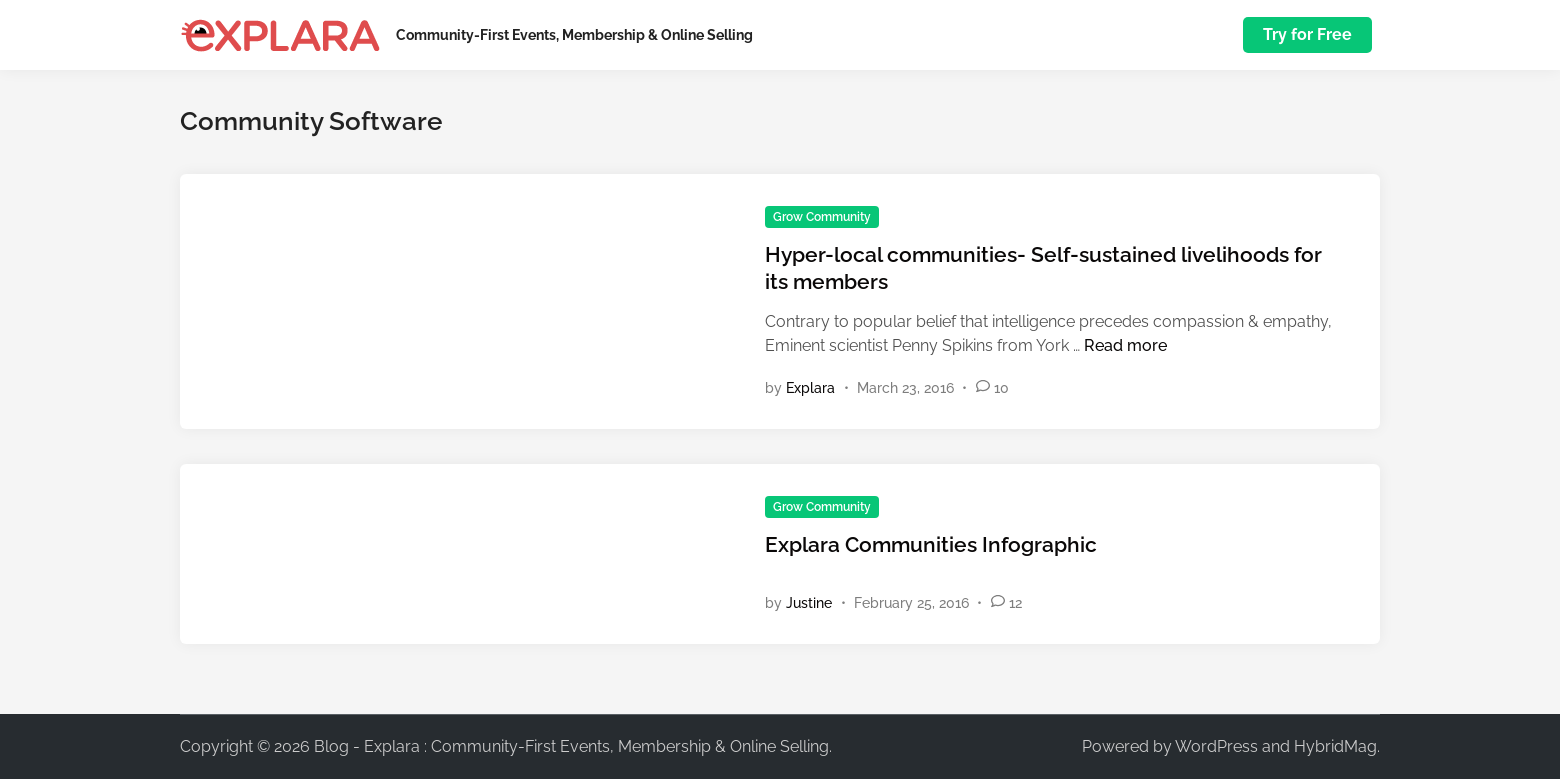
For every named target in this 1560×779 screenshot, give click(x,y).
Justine (809, 603)
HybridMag (1335, 746)
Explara (810, 388)
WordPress (1216, 746)
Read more (1125, 345)
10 (1001, 388)
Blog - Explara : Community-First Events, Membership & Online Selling (571, 746)
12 (1015, 603)
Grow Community (822, 217)
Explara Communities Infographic (931, 544)
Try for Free (1307, 34)
